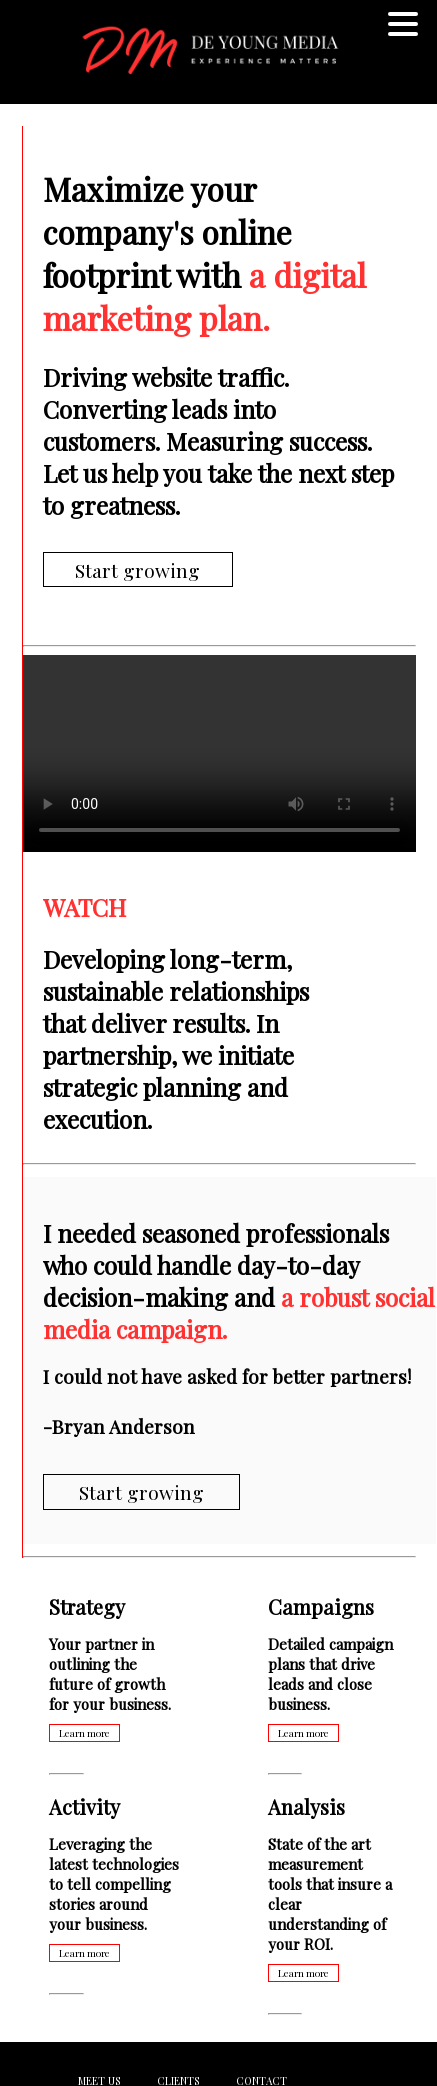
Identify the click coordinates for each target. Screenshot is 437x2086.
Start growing (137, 569)
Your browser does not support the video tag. (219, 753)
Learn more (84, 1733)
